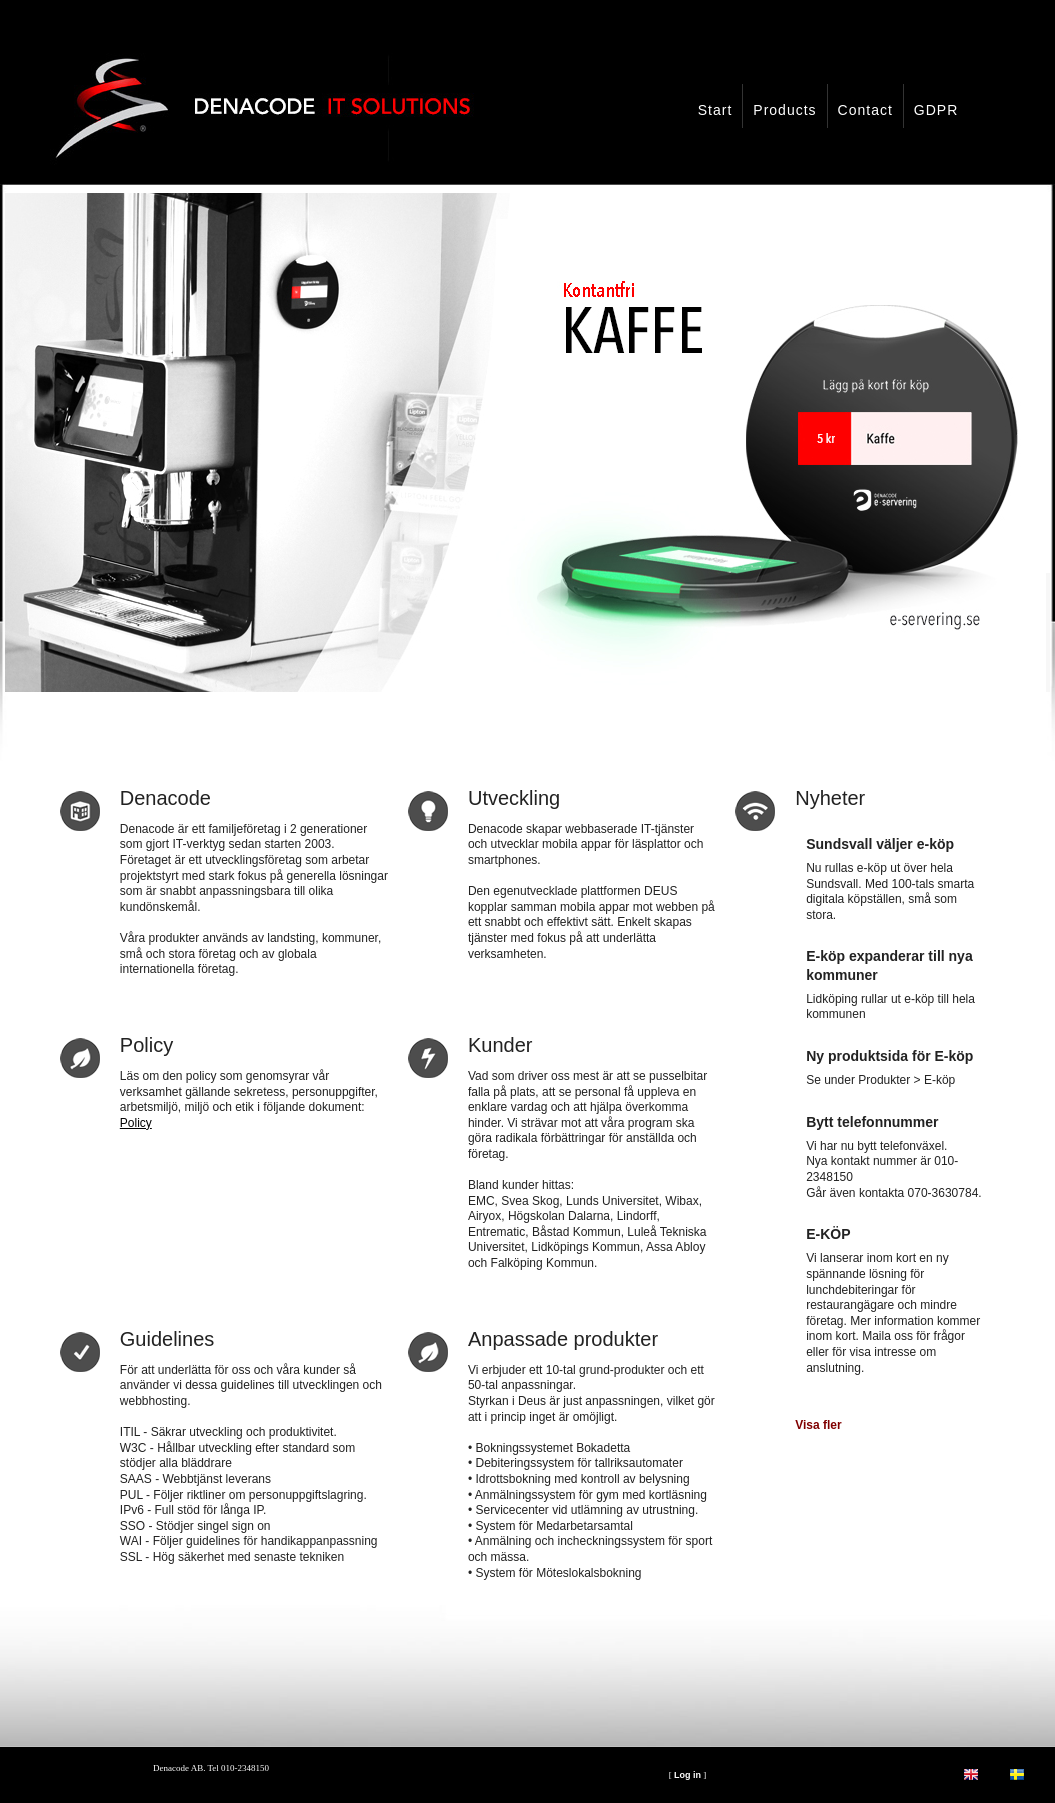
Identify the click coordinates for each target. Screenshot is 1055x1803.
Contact (865, 110)
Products (784, 110)
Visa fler (818, 1425)
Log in (687, 1775)
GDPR (936, 110)
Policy (136, 1123)
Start (715, 110)
